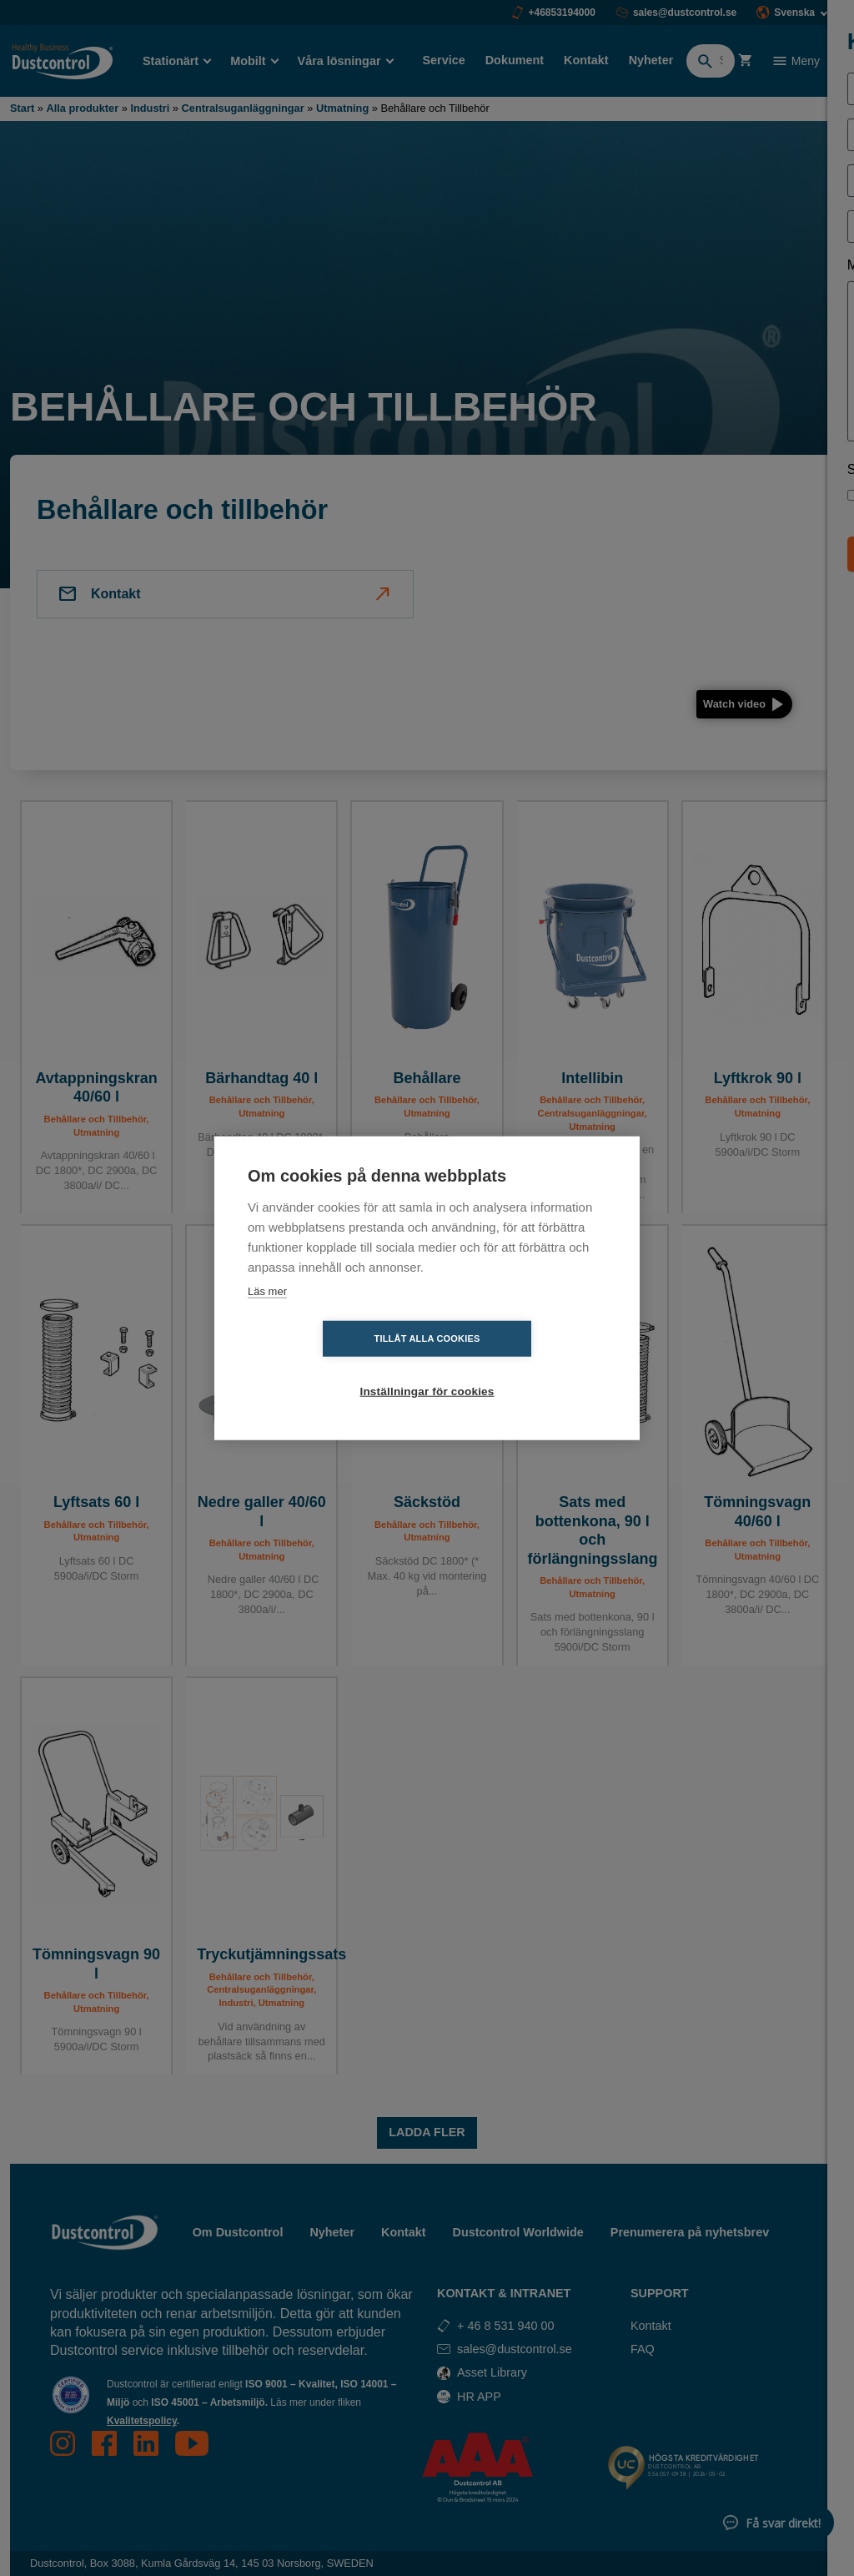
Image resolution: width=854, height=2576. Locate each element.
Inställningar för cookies (523, 1365)
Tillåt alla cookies (331, 1365)
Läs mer (267, 1317)
